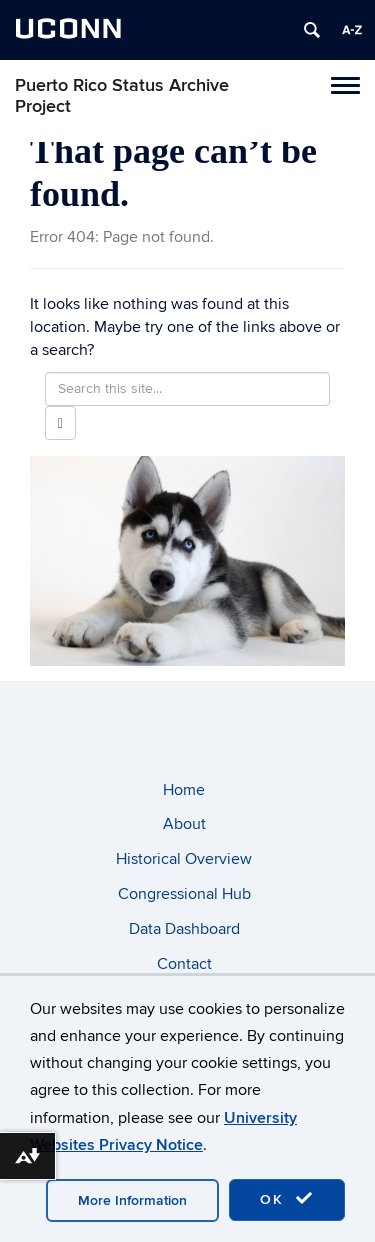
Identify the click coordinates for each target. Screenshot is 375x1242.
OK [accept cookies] (287, 1199)
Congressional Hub (184, 894)
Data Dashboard (184, 929)
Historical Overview (184, 859)
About (184, 824)
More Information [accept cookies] (132, 1200)
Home (184, 790)
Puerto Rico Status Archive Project (122, 96)
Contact (184, 964)
